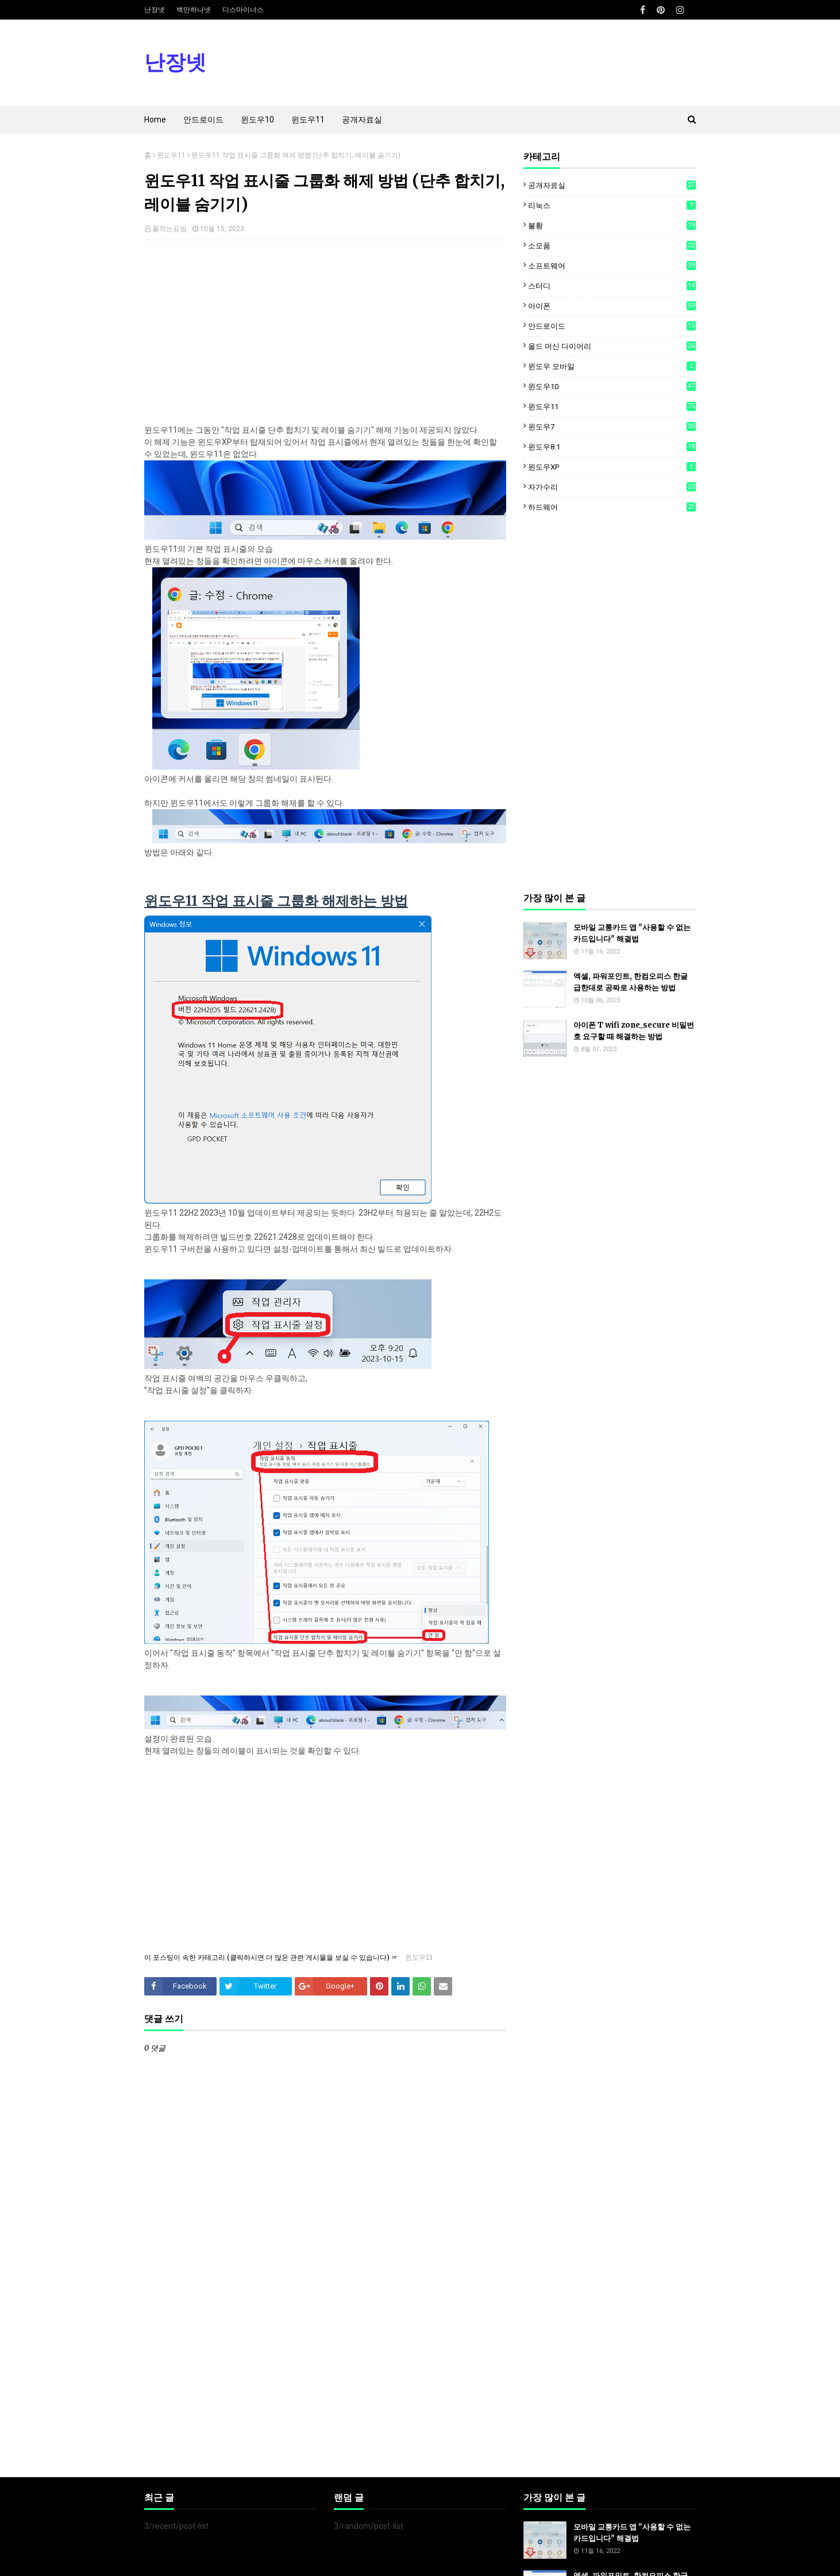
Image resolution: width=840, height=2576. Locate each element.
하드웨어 (612, 507)
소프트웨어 (612, 265)
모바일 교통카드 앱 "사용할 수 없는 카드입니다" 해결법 (632, 933)
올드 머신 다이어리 (612, 346)
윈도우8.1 (612, 446)
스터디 (612, 285)
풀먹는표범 (169, 229)
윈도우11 (171, 155)
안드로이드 (612, 326)
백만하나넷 (193, 10)
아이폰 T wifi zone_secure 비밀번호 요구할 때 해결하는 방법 (633, 1030)
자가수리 (612, 486)
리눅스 (612, 205)
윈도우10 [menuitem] (257, 119)
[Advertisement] (325, 332)
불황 (612, 225)
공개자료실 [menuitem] (362, 119)
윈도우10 (612, 386)
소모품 (612, 245)
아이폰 (612, 305)
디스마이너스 (243, 10)
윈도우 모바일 (612, 366)
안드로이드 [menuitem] (203, 119)
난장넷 (154, 10)
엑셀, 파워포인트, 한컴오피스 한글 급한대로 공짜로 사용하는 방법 (630, 982)
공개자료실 (612, 185)
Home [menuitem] (155, 119)
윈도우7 (612, 426)
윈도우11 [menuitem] (308, 119)
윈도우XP (612, 466)
